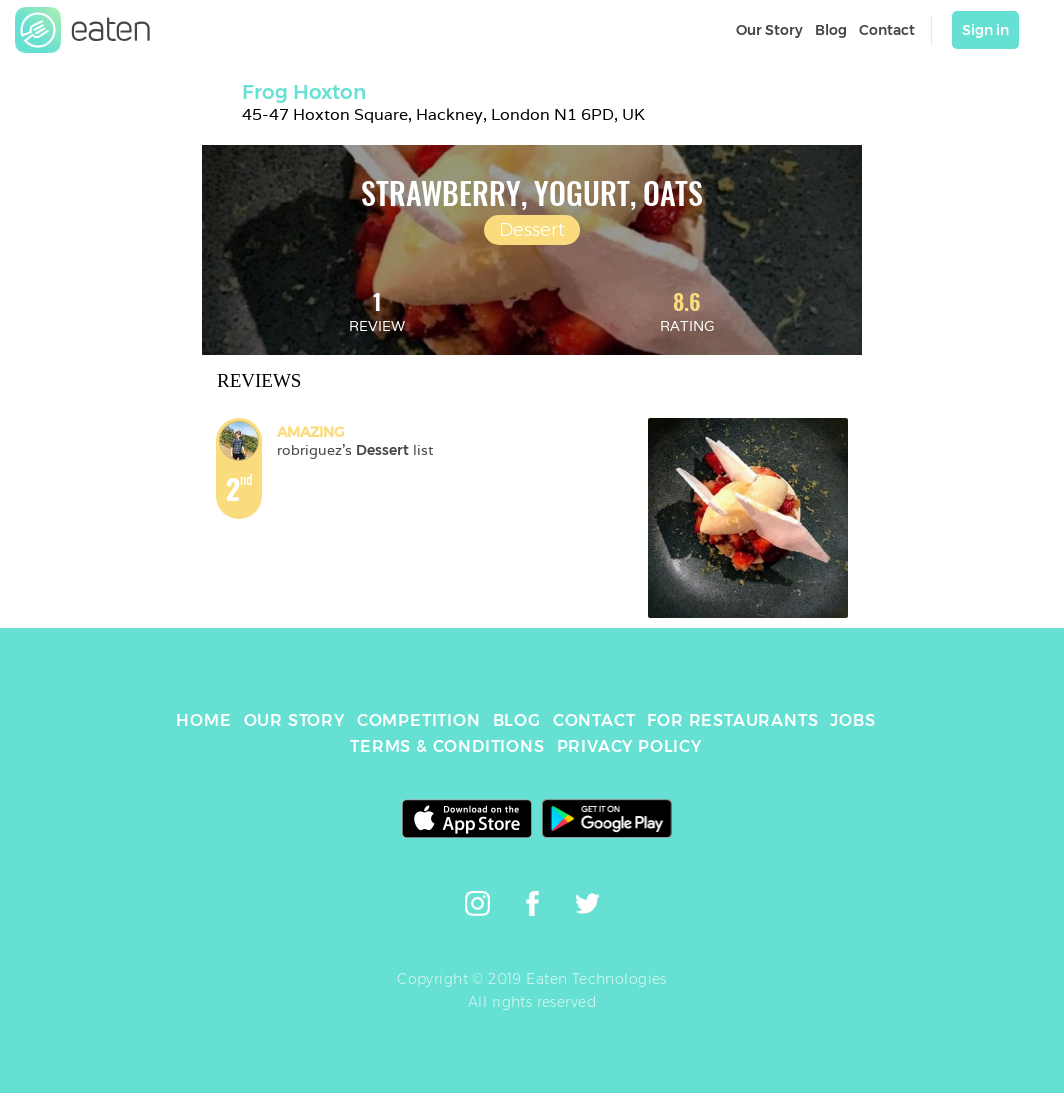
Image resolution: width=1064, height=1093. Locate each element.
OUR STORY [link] (294, 720)
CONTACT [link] (594, 720)
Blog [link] (831, 30)
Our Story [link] (769, 30)
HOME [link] (203, 720)
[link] (83, 30)
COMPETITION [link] (419, 720)
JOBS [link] (852, 720)
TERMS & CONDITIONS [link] (447, 746)
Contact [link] (887, 30)
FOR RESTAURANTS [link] (732, 720)
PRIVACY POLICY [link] (629, 746)
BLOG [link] (517, 720)
